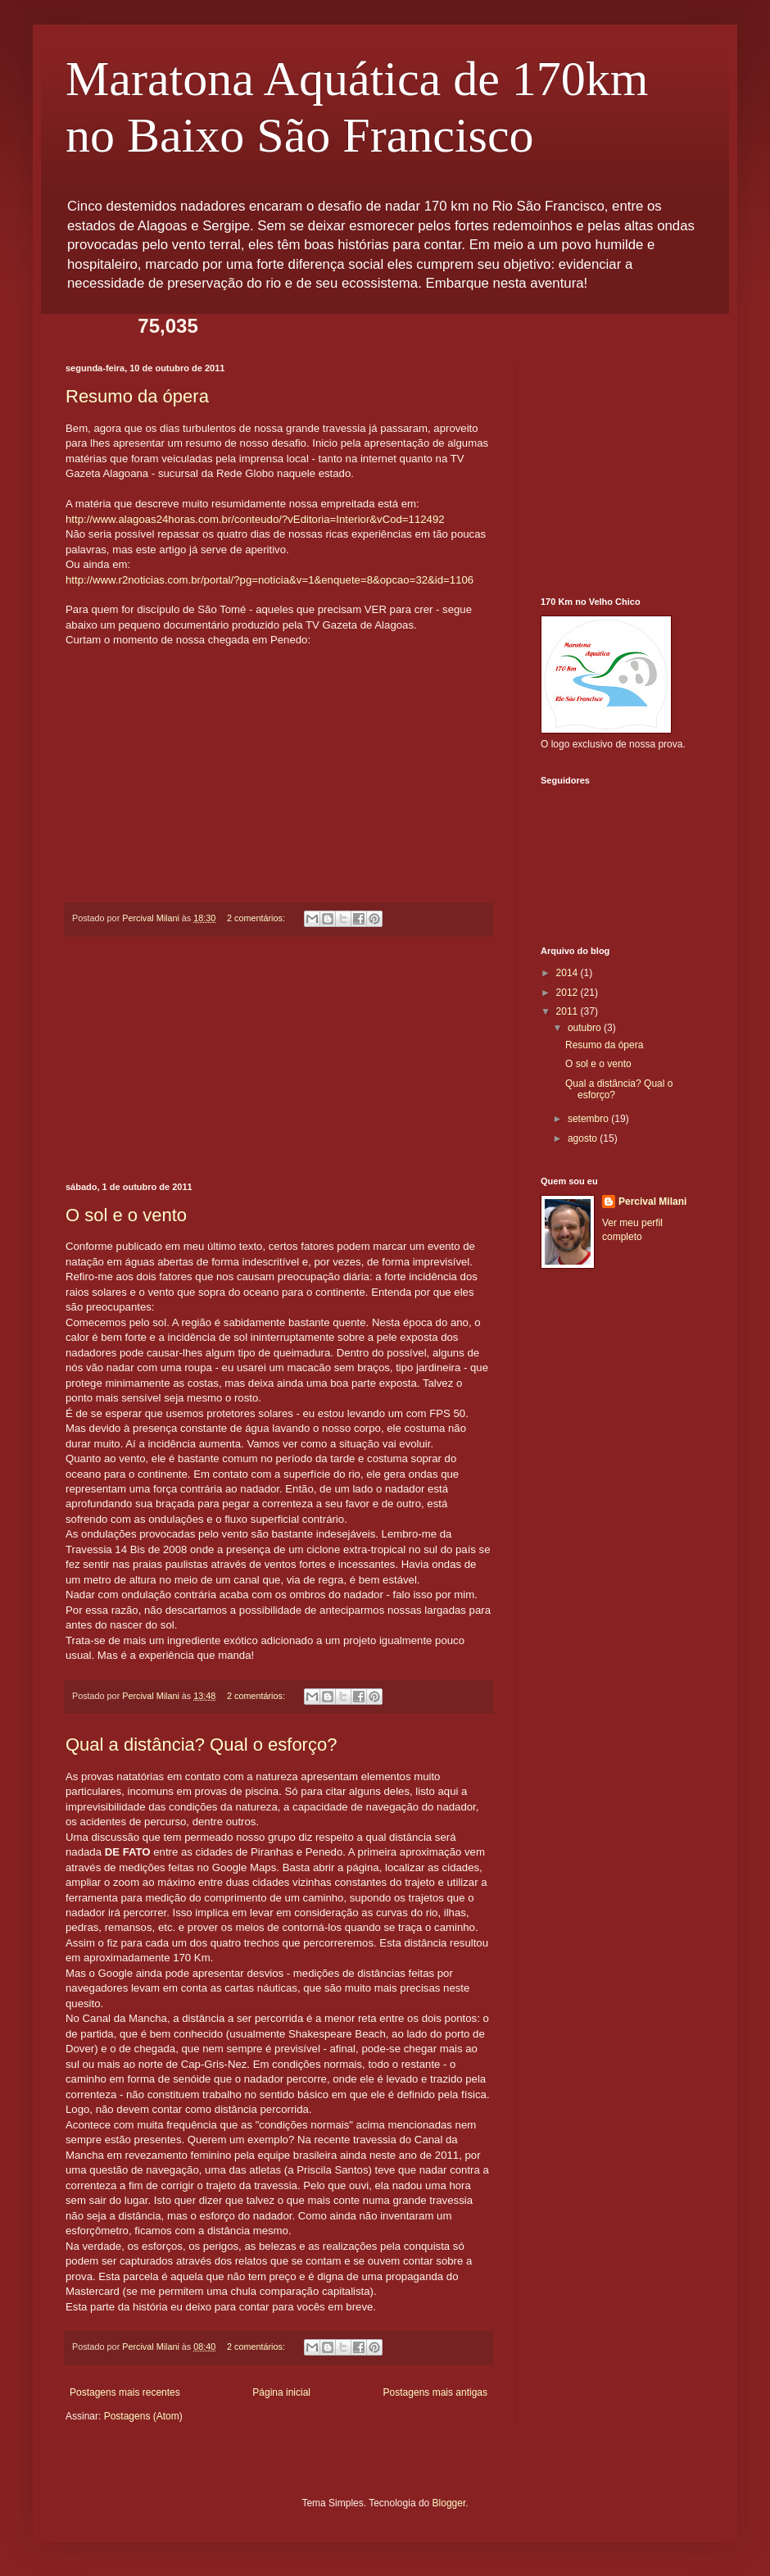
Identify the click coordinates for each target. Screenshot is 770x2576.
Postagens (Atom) (143, 2416)
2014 (568, 973)
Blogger (449, 2503)
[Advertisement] (278, 1059)
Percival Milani (652, 1201)
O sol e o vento (126, 1215)
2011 (568, 1011)
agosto (584, 1138)
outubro (586, 1028)
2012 (568, 992)
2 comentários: (257, 918)
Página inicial (281, 2392)
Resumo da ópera (137, 396)
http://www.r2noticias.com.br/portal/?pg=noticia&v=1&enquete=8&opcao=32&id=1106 (269, 580)
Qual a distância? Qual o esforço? (201, 1744)
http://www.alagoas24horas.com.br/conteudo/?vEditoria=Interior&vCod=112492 (255, 519)
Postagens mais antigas (435, 2392)
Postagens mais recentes (125, 2392)
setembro (589, 1118)
